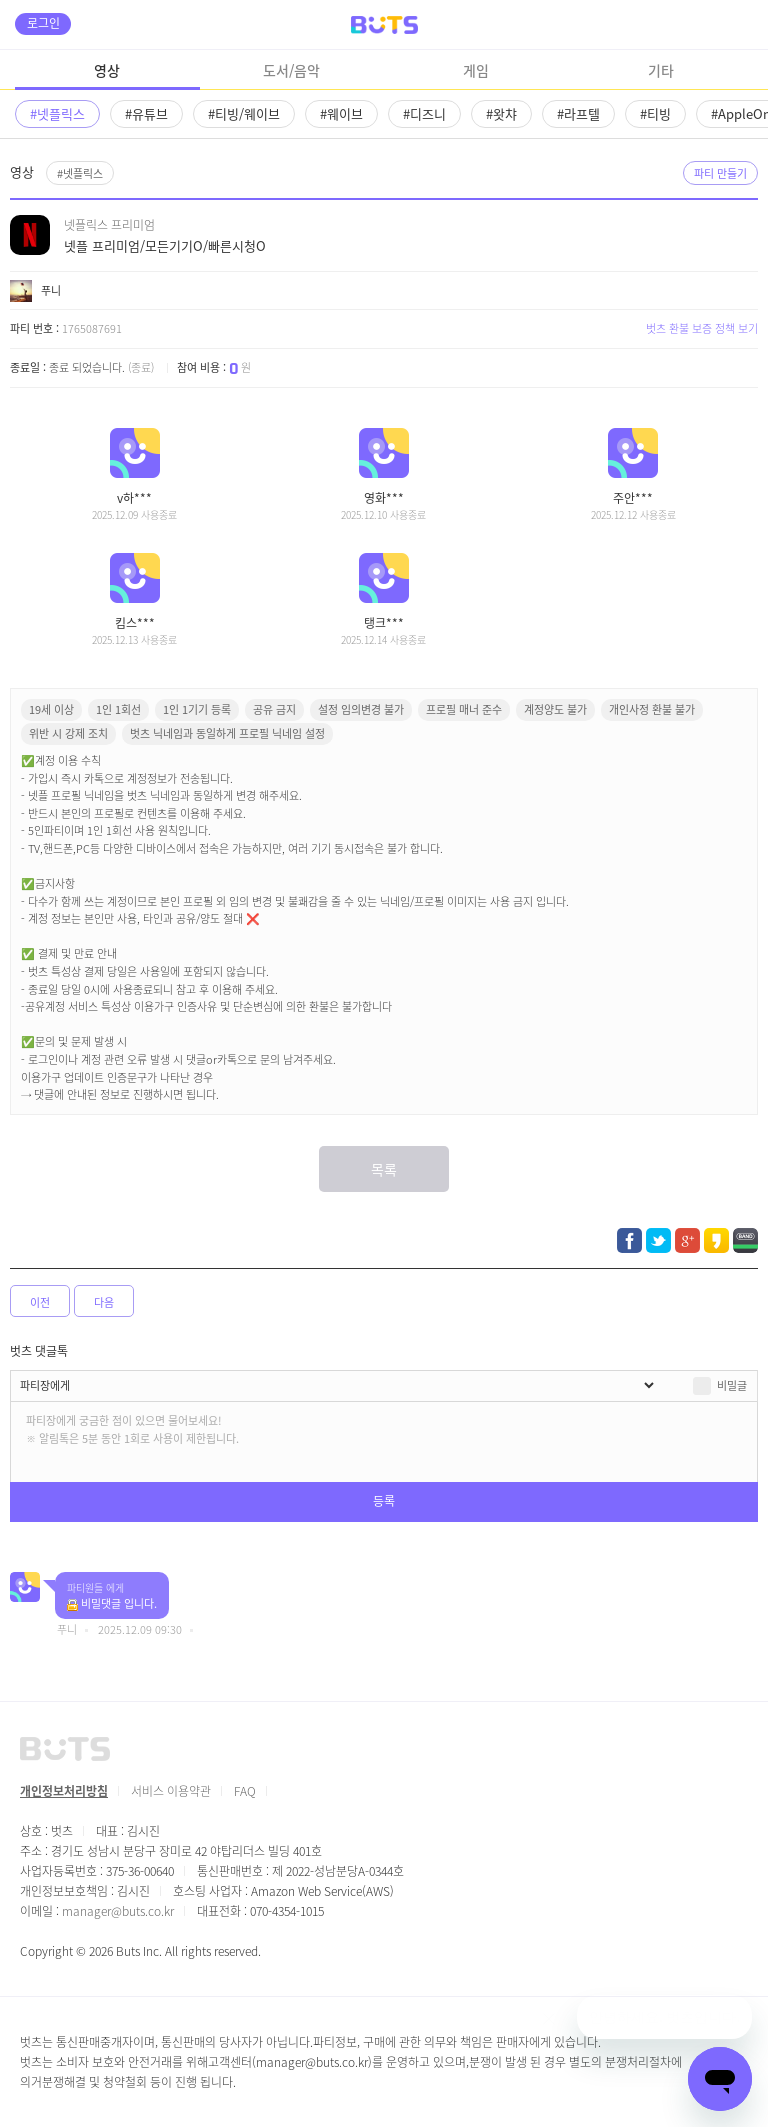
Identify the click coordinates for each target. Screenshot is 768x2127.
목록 (384, 1169)
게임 (476, 70)
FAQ (245, 1790)
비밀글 (732, 1385)
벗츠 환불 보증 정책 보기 (702, 328)
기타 (661, 70)
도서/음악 (291, 70)
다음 (104, 1302)
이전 (40, 1302)
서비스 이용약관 (171, 1790)
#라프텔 (578, 113)
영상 (107, 70)
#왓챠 (501, 113)
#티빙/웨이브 (244, 113)
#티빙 (655, 113)
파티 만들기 (720, 173)
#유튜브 (146, 113)
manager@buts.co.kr (118, 1910)
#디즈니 (424, 113)
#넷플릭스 (57, 113)
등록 (384, 1500)
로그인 (43, 22)
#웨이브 (341, 113)
